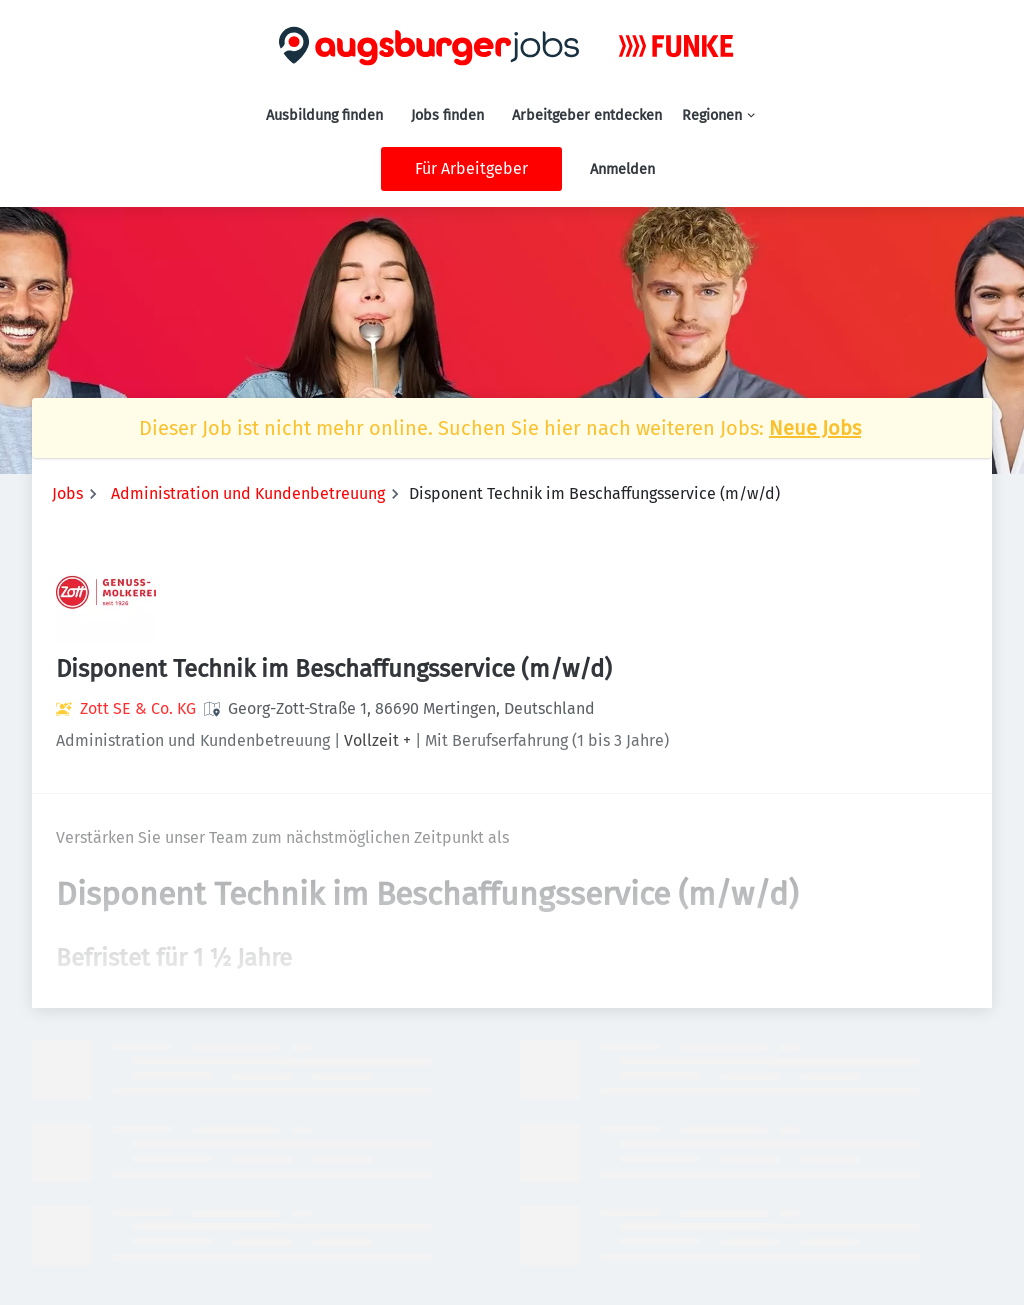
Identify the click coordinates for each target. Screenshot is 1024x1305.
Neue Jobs (815, 428)
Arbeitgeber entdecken (587, 115)
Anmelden (622, 169)
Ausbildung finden (324, 115)
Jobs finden (447, 115)
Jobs (67, 493)
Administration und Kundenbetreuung (248, 493)
